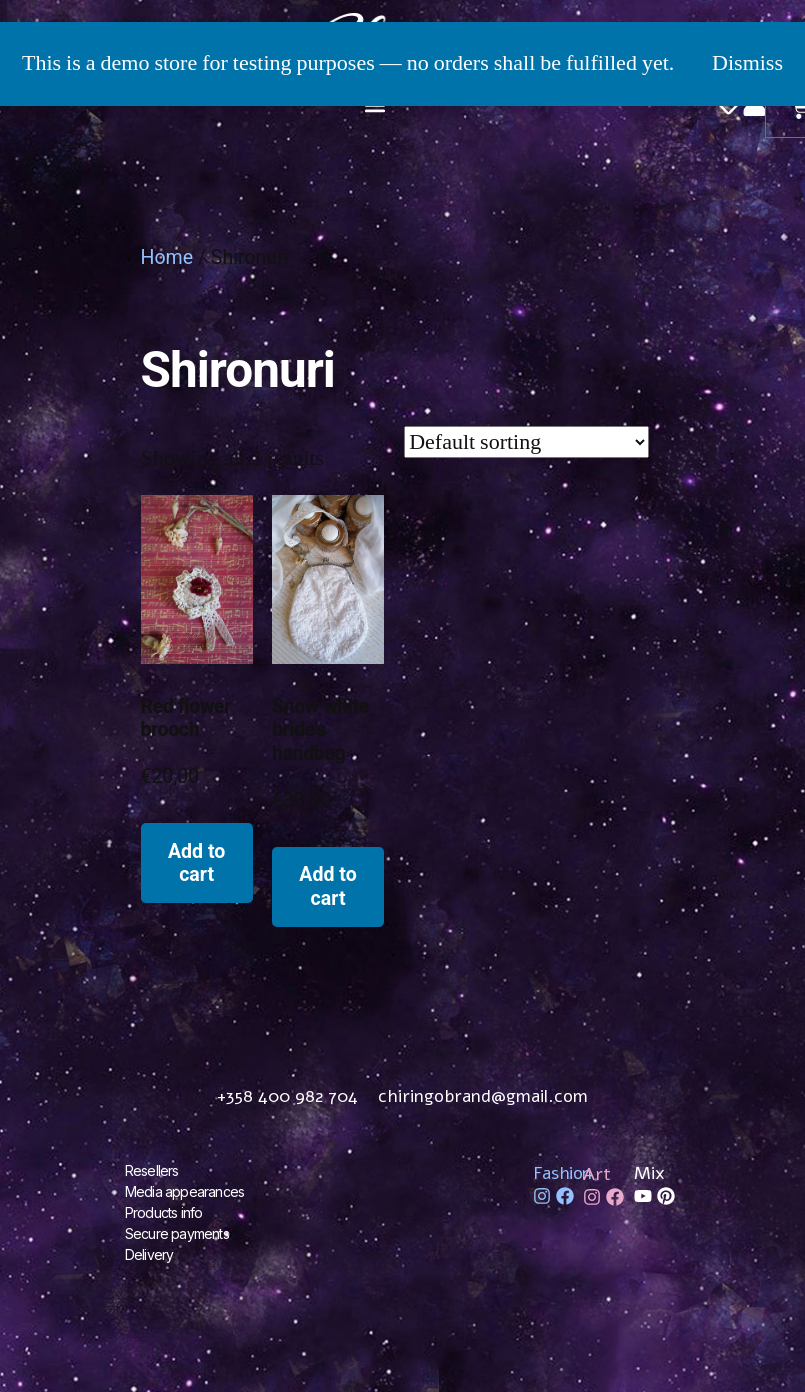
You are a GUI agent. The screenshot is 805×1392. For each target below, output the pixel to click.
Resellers (152, 1170)
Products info (164, 1212)
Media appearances (184, 1191)
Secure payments (177, 1233)
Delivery (149, 1254)
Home (167, 257)
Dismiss (747, 63)
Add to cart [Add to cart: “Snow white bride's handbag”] (327, 886)
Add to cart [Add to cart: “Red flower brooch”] (196, 863)
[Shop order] (526, 442)
